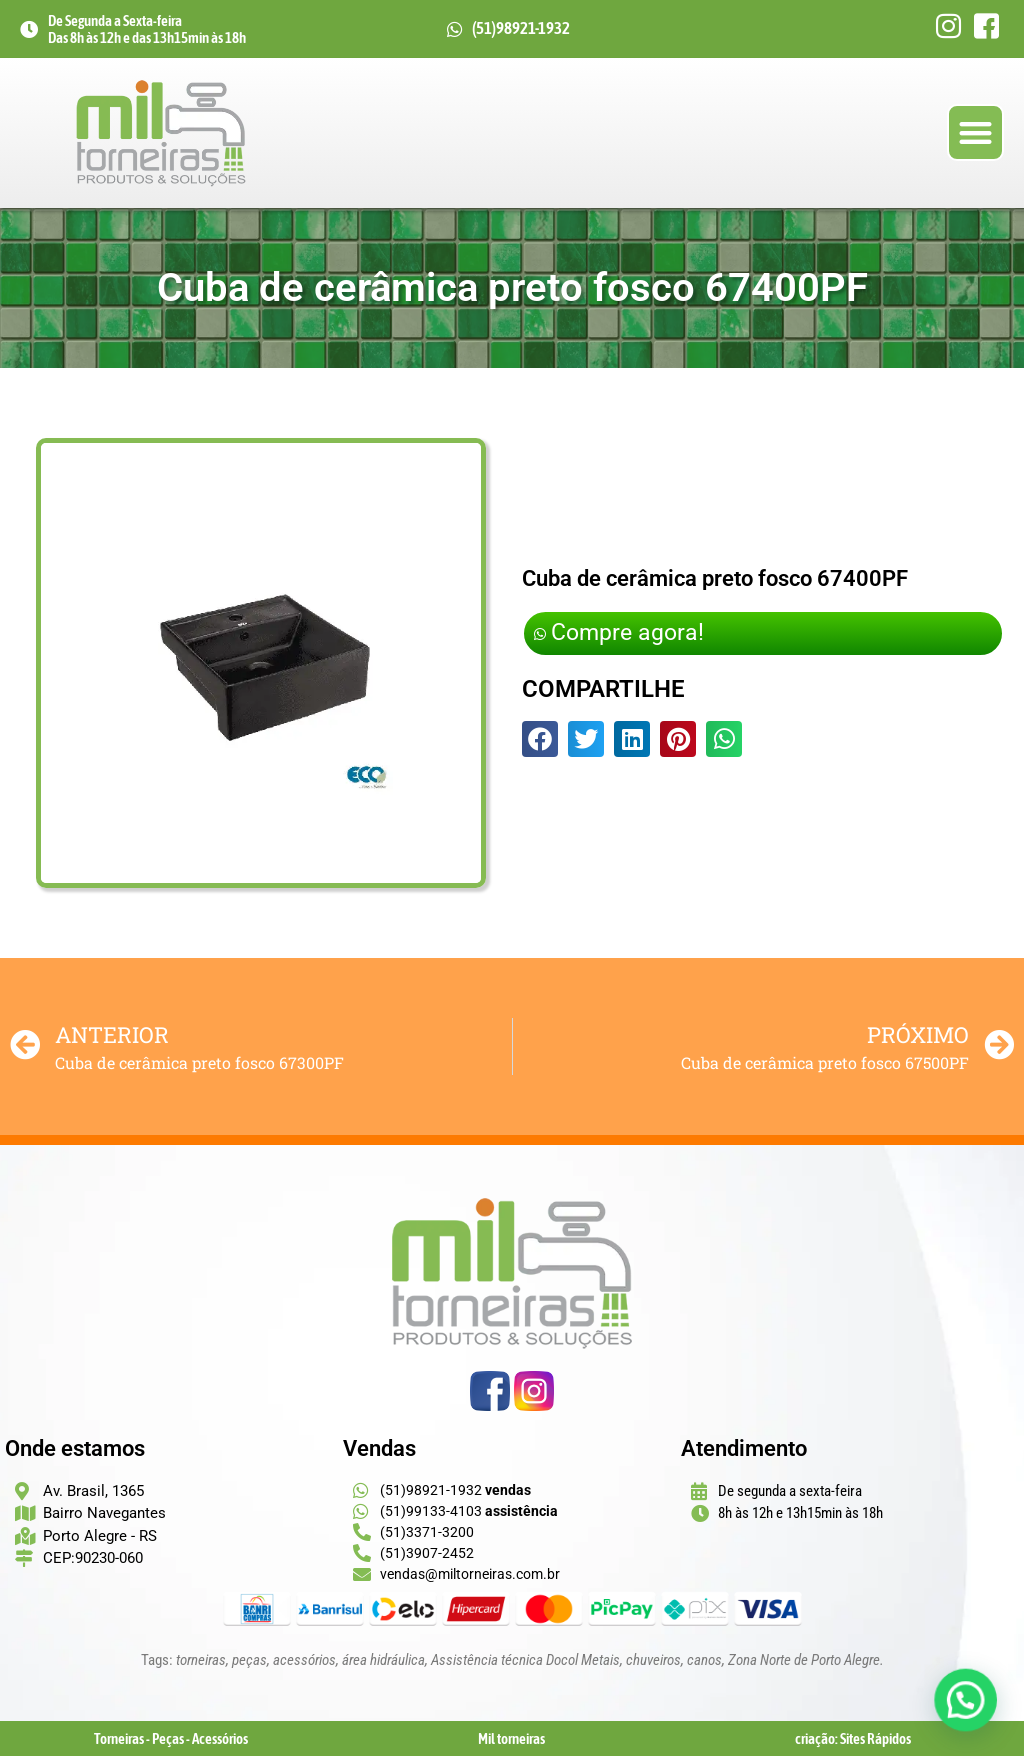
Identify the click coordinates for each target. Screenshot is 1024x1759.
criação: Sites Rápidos (853, 1741)
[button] (975, 134)
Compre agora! (624, 636)
